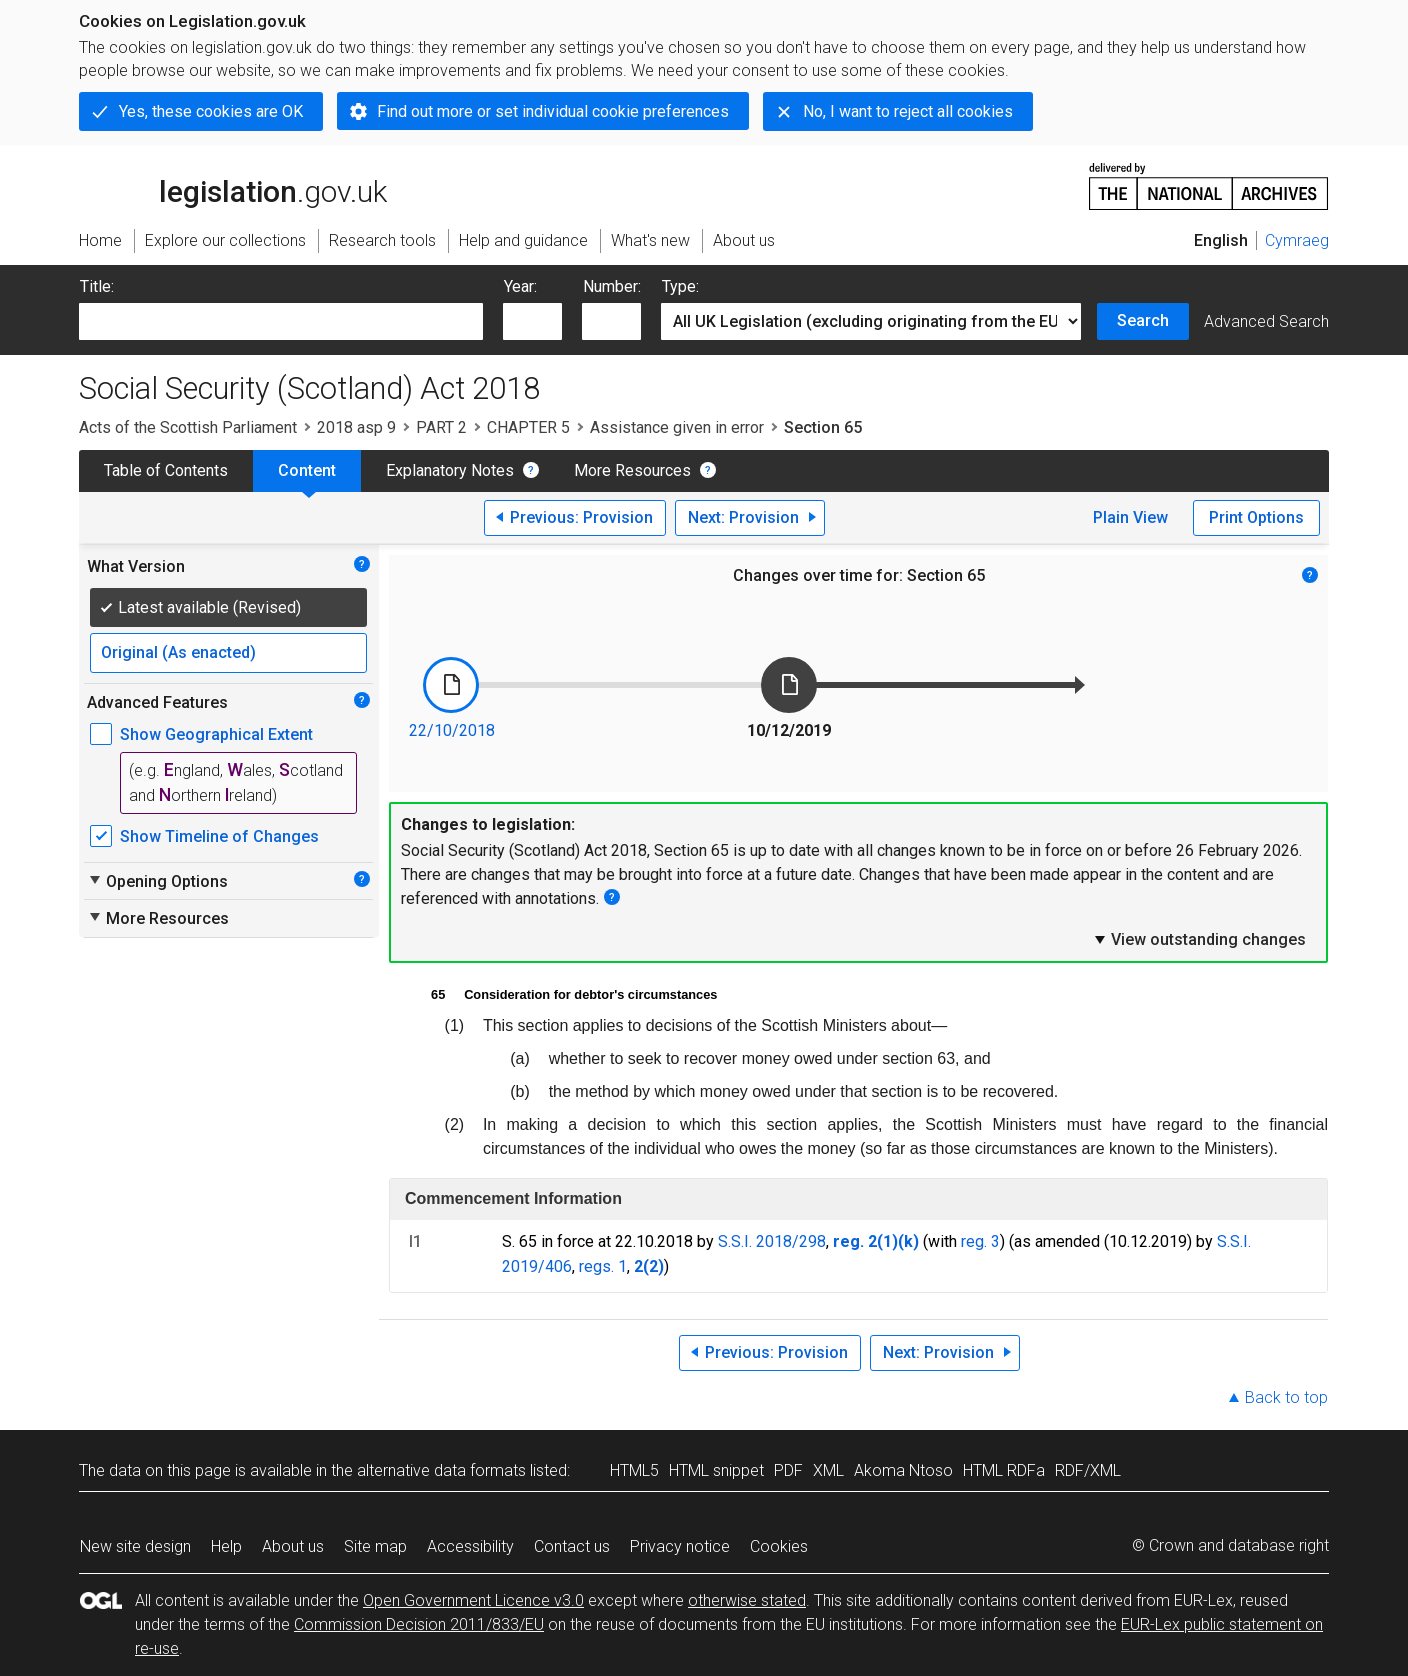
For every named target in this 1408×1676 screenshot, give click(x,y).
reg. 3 (980, 1241)
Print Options (1256, 517)
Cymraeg (1297, 240)
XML (828, 1470)
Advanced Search (1266, 321)
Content (307, 470)
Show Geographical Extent (216, 734)
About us (293, 1546)
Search (1143, 320)
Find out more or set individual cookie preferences (553, 111)
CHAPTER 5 (528, 427)
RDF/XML (1088, 1470)
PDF (788, 1470)
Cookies (779, 1546)
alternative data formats (441, 1470)
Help (226, 1546)
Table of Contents (166, 470)
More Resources (632, 470)
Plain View (1130, 517)
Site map (375, 1546)
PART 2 (441, 427)
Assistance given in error (677, 427)
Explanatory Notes (450, 470)
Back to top (1286, 1397)
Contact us (572, 1546)
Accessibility (470, 1546)
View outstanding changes (1199, 939)
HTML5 (634, 1470)
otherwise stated (747, 1600)
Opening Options (157, 881)
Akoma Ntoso (903, 1470)
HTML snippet (716, 1470)
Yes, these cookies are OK (211, 111)
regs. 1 (603, 1266)
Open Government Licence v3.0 (473, 1600)
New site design (135, 1546)
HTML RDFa (1004, 1470)
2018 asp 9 (356, 427)
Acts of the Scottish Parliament (188, 427)
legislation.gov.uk (233, 185)
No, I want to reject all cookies (908, 111)
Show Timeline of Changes (219, 836)
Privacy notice (680, 1546)
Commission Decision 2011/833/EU (419, 1624)
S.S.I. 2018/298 (772, 1241)
